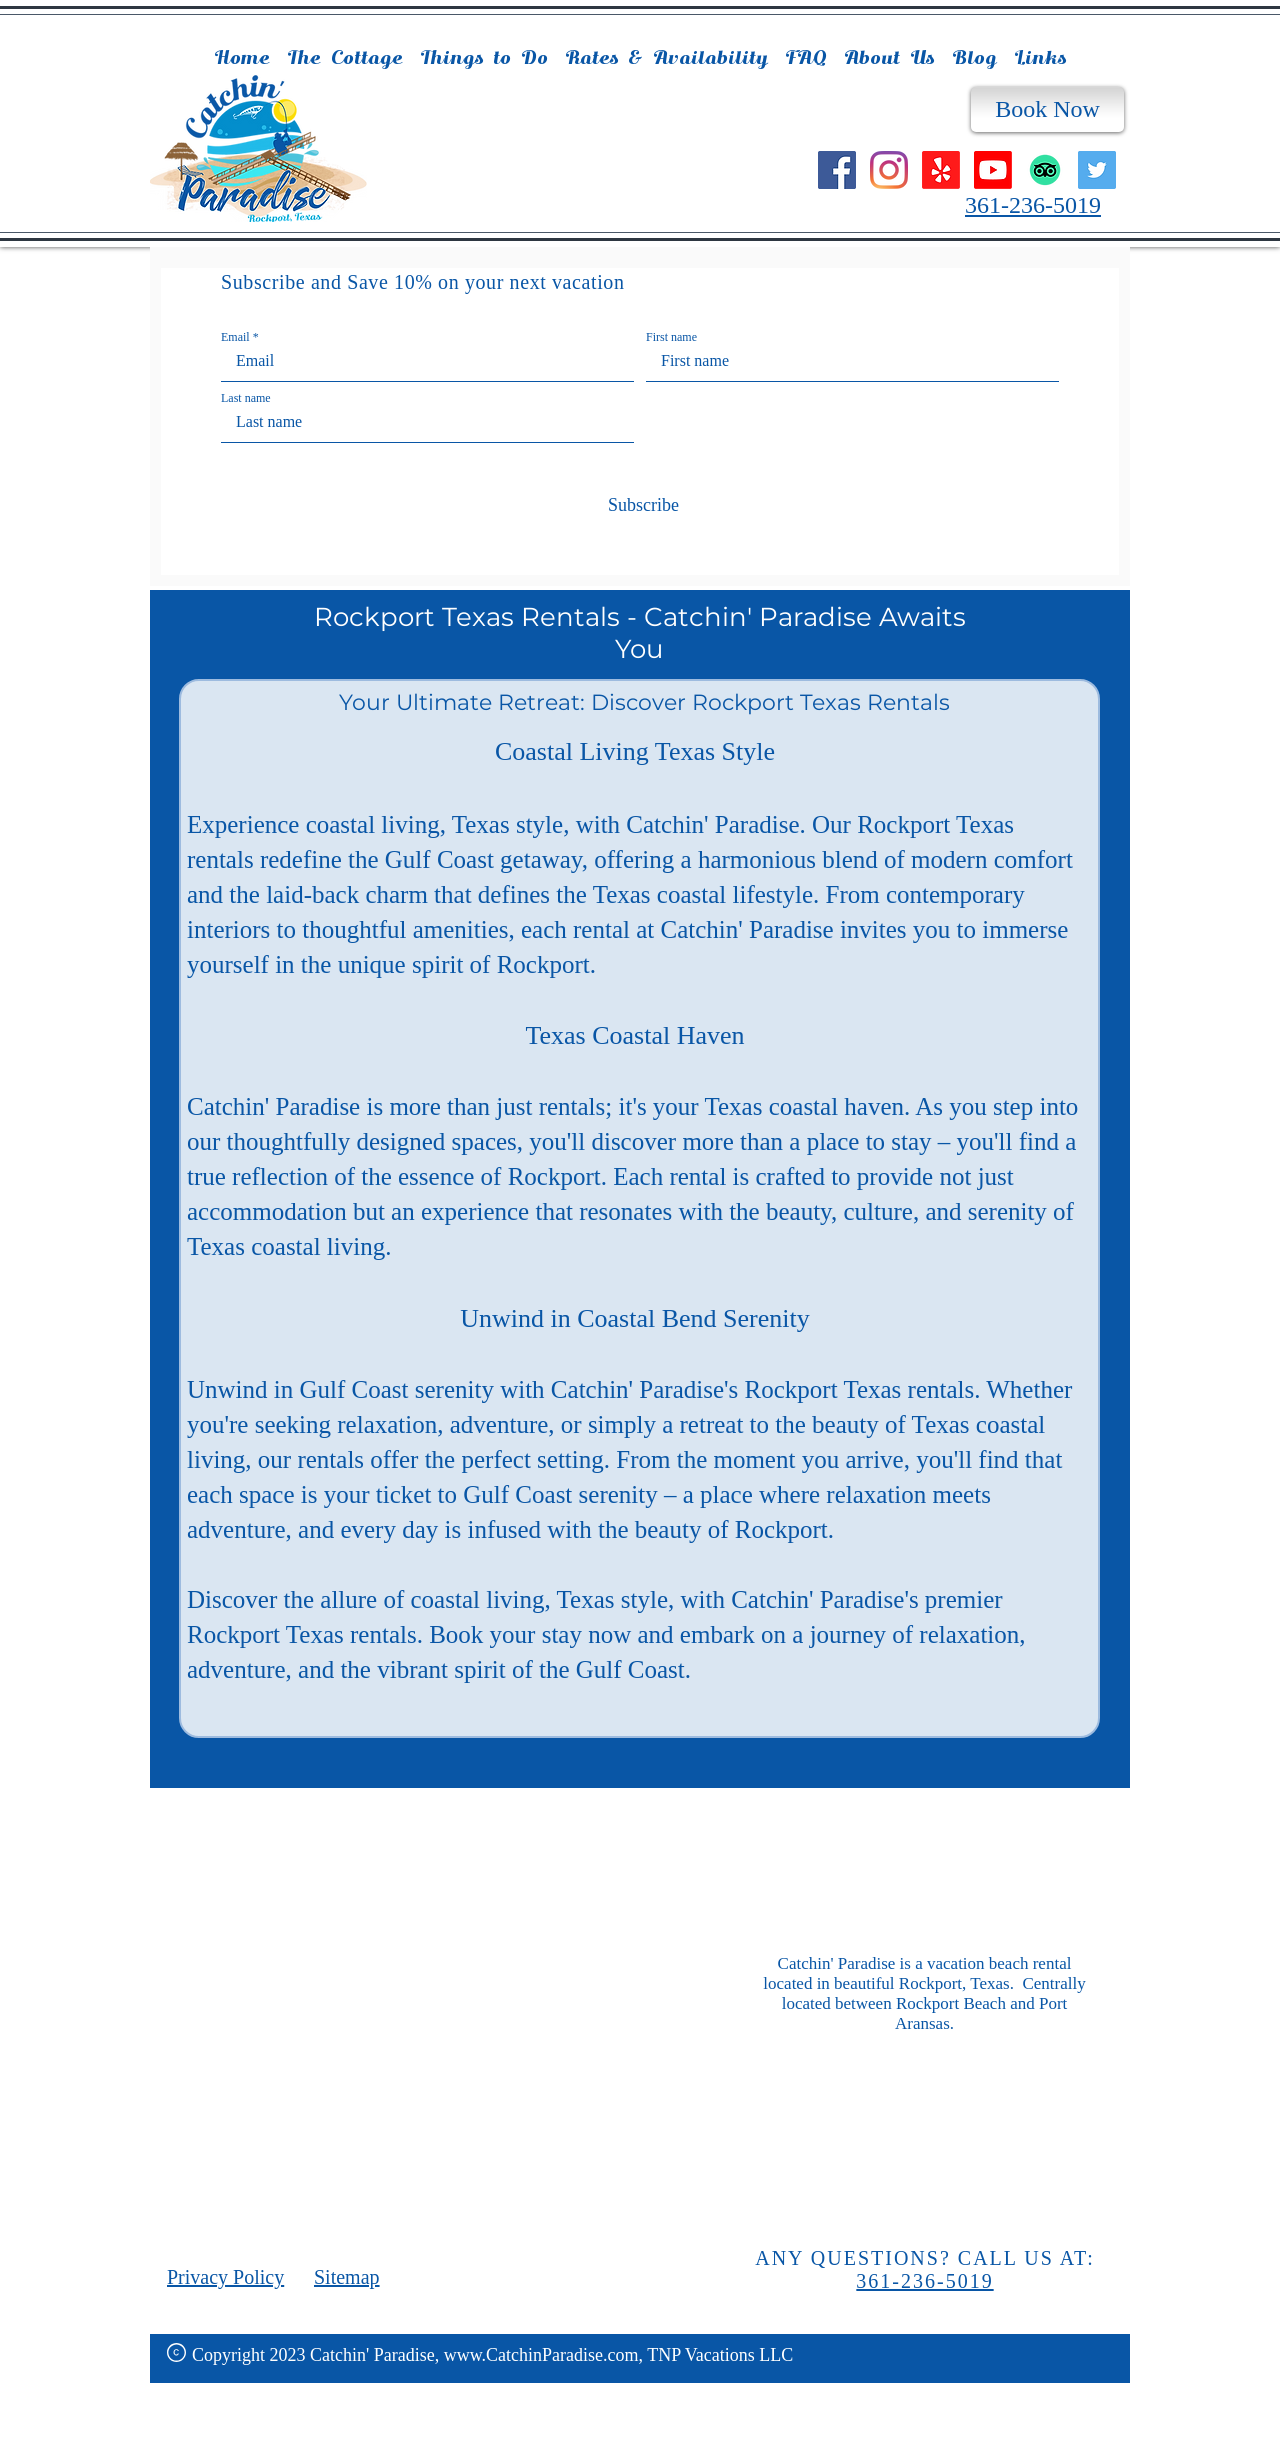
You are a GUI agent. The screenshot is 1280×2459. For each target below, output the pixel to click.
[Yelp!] (941, 170)
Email (235, 337)
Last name (246, 398)
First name (671, 337)
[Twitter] (1097, 170)
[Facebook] (837, 170)
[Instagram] (889, 170)
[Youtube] (993, 170)
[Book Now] (1047, 109)
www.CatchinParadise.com (541, 2355)
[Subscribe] (639, 505)
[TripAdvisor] (1045, 170)
